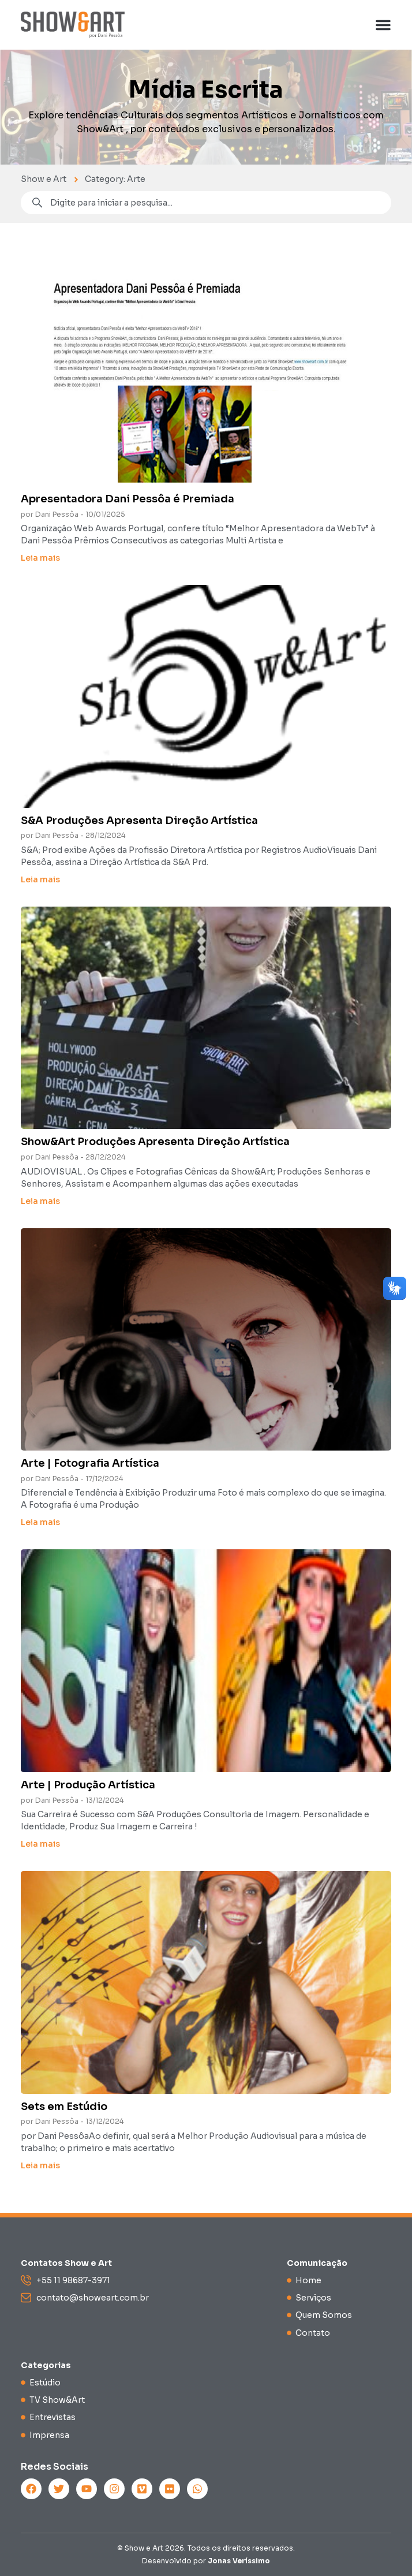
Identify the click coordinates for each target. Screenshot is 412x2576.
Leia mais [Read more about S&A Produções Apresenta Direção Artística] (40, 879)
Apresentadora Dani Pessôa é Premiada (127, 499)
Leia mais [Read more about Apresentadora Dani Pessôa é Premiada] (40, 558)
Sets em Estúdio (64, 2106)
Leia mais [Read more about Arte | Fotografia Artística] (40, 1522)
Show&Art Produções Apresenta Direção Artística (155, 1141)
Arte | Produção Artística (88, 1785)
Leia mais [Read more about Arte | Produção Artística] (40, 1844)
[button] (383, 25)
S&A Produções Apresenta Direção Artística (139, 820)
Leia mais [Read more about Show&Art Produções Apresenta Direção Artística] (40, 1201)
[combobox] (206, 202)
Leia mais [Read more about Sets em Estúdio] (40, 2165)
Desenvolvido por (206, 2560)
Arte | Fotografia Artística (90, 1463)
